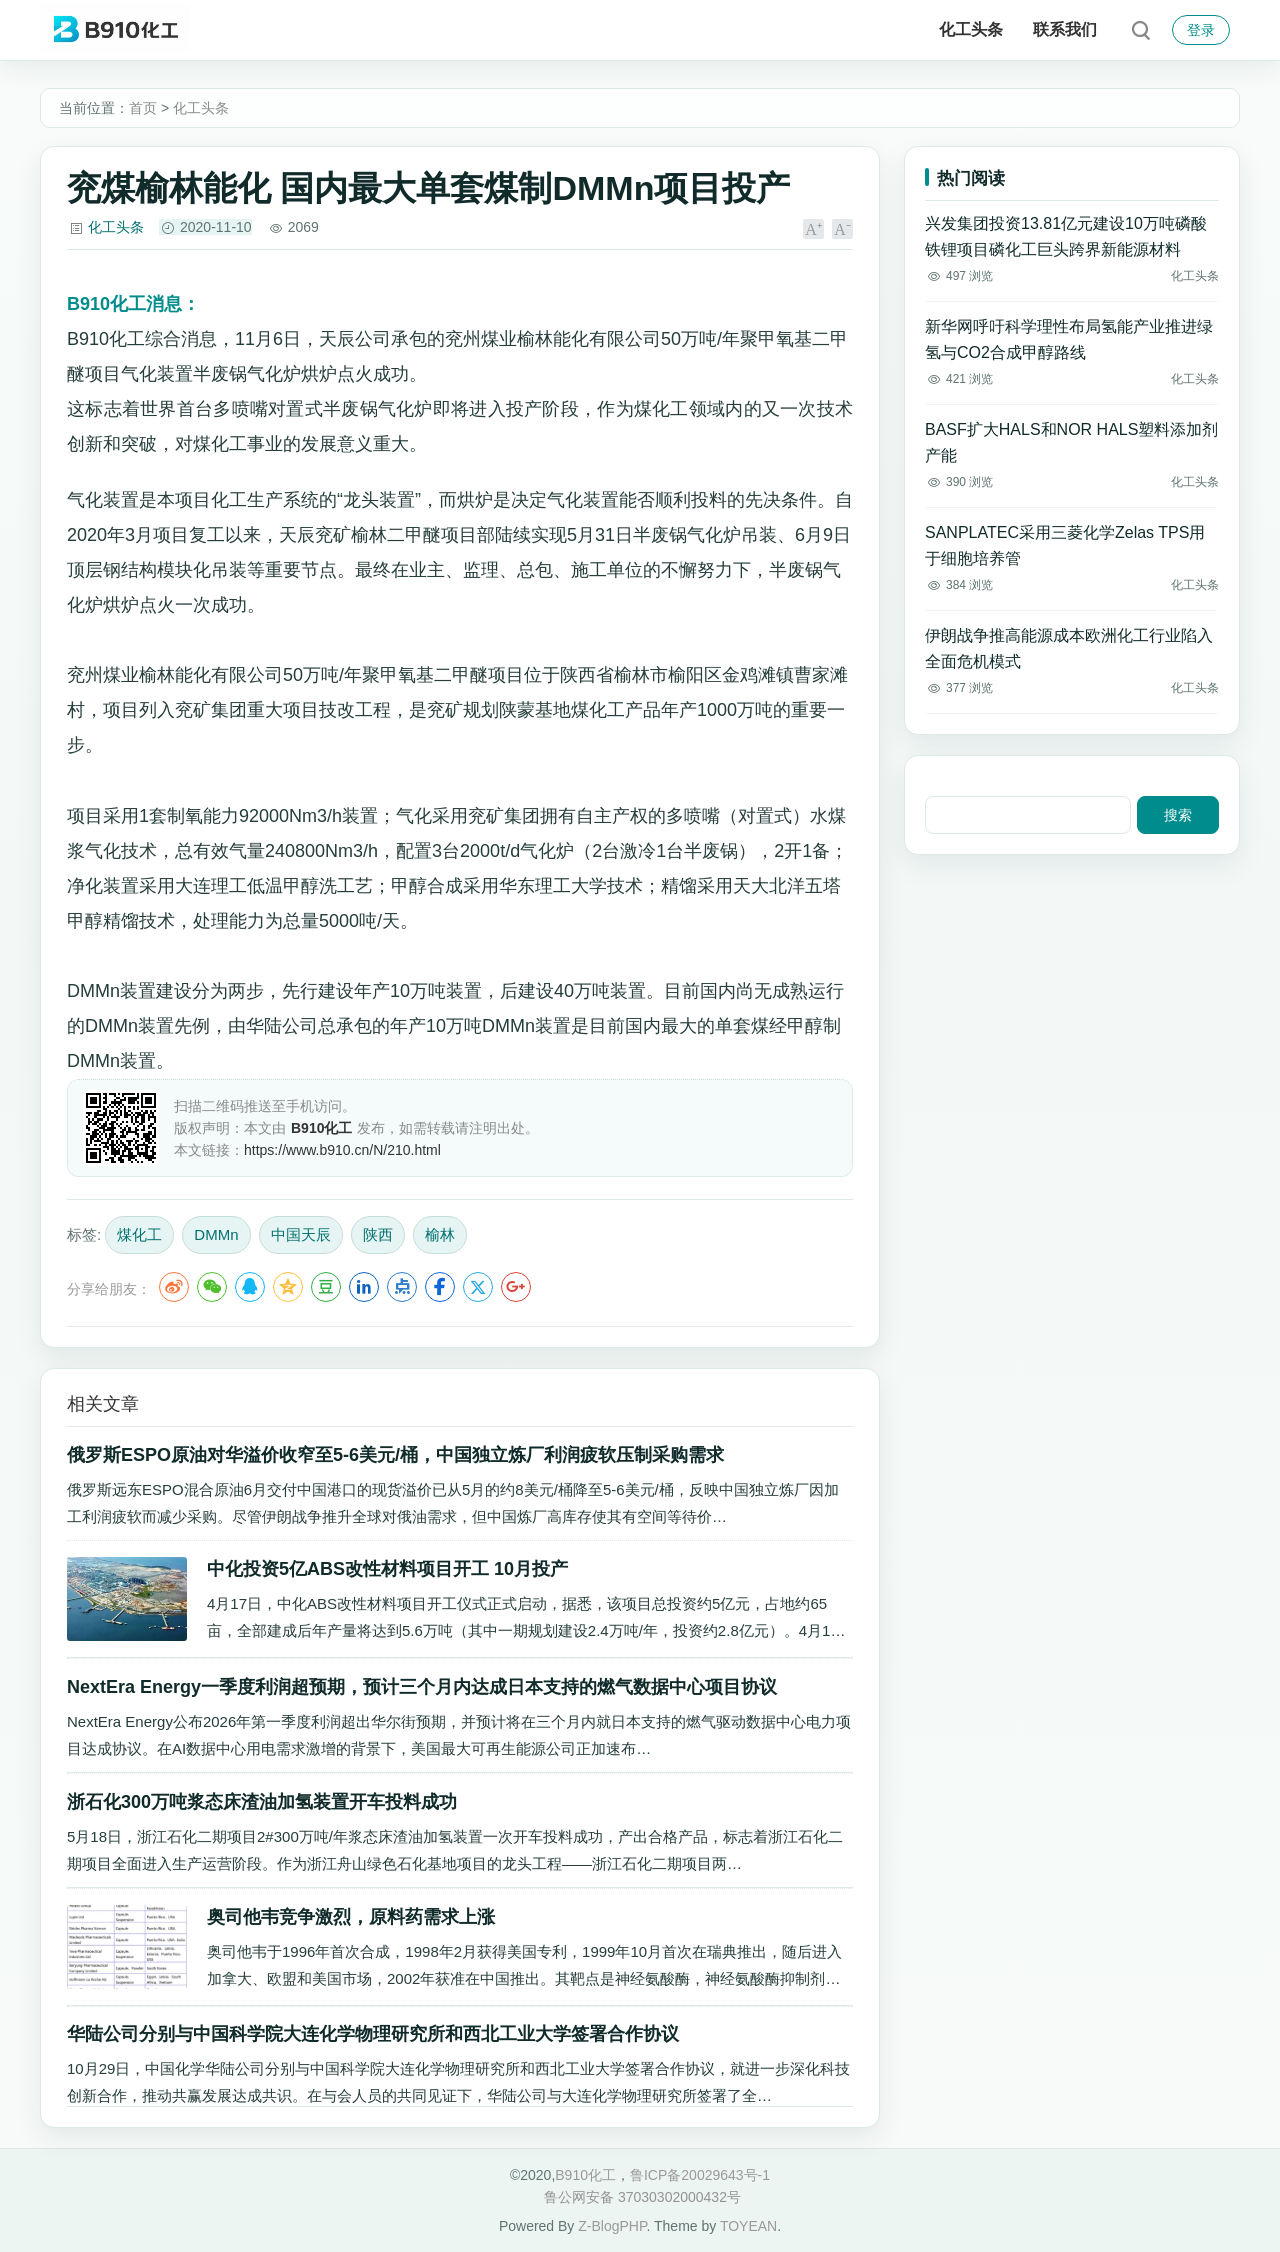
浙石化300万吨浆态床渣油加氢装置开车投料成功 (262, 1802)
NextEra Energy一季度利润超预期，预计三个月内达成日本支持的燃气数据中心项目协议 (422, 1687)
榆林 (440, 1234)
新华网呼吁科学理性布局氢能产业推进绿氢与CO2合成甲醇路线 (1069, 339)
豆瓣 (326, 1287)
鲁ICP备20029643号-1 (700, 2175)
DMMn (216, 1234)
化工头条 (971, 29)
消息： (133, 304)
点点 (402, 1287)
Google (516, 1287)
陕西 (378, 1234)
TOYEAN (748, 2226)
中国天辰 (301, 1234)
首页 (143, 108)
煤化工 (139, 1234)
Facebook (440, 1287)
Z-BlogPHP (612, 2226)
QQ (250, 1287)
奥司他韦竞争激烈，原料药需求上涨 (351, 1917)
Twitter (478, 1287)
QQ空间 (288, 1287)
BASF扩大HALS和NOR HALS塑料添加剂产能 (1071, 442)
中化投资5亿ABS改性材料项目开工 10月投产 (387, 1569)
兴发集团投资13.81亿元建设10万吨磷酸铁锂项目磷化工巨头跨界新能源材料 (1066, 236)
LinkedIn (364, 1287)
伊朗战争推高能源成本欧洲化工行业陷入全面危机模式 (1069, 648)
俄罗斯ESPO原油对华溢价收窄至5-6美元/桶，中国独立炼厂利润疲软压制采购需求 (395, 1455)
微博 (174, 1287)
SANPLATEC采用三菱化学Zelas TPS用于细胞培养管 (1065, 545)
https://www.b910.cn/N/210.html (342, 1150)
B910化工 (585, 2175)
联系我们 (1065, 29)
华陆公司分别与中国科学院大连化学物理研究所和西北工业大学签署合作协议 (373, 2034)
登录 (1201, 30)
